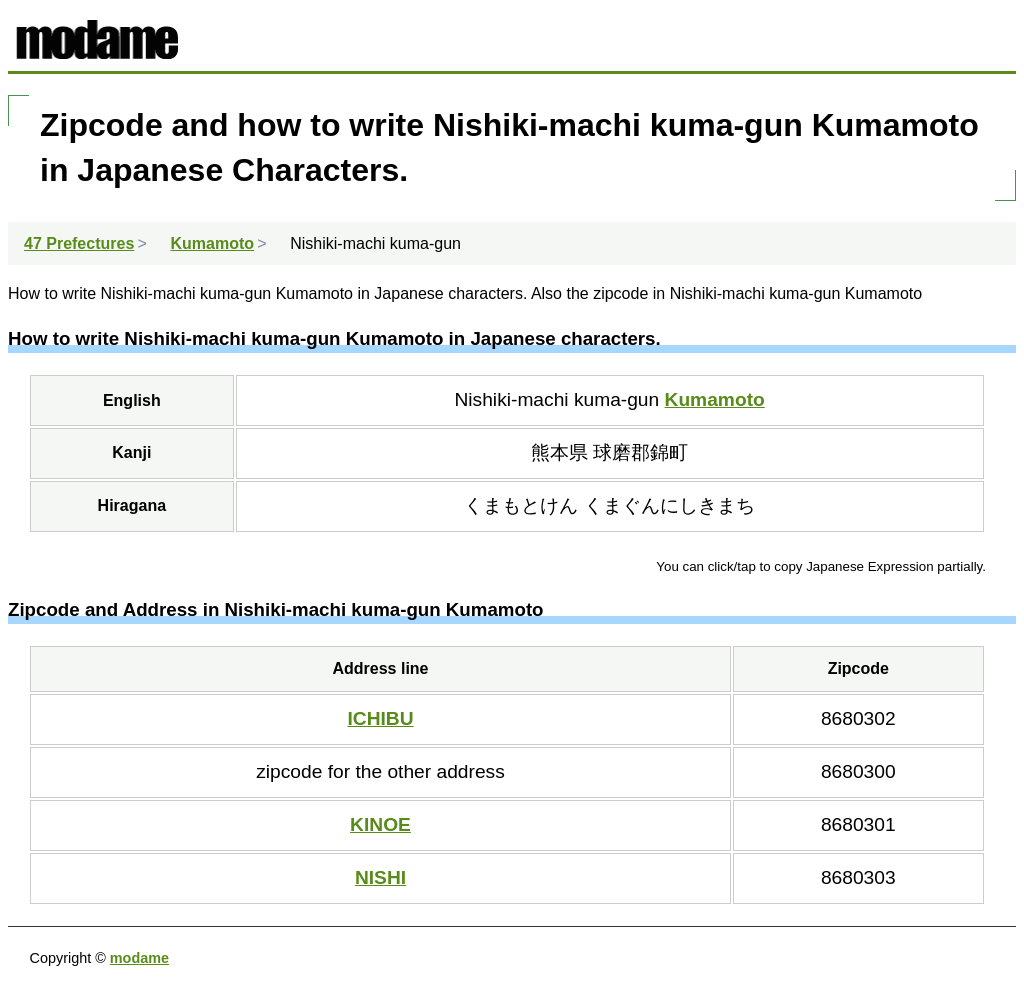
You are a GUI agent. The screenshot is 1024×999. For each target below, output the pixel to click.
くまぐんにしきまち (669, 505)
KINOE (380, 824)
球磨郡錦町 (640, 452)
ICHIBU (380, 718)
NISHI (380, 877)
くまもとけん (521, 505)
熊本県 (562, 452)
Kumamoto (715, 399)
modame (139, 958)
